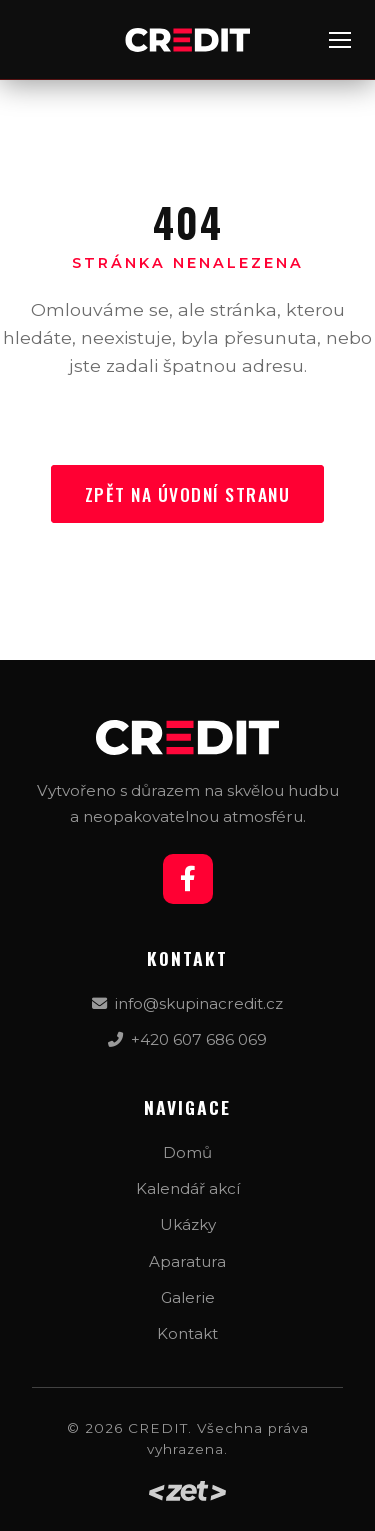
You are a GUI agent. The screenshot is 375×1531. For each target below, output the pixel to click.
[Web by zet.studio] (187, 1491)
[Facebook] (188, 879)
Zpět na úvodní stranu (188, 494)
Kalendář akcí (188, 1188)
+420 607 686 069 (187, 1039)
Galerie (188, 1297)
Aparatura (187, 1261)
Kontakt (187, 1333)
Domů (187, 1152)
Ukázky (188, 1224)
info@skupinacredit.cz (187, 1003)
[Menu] (340, 40)
